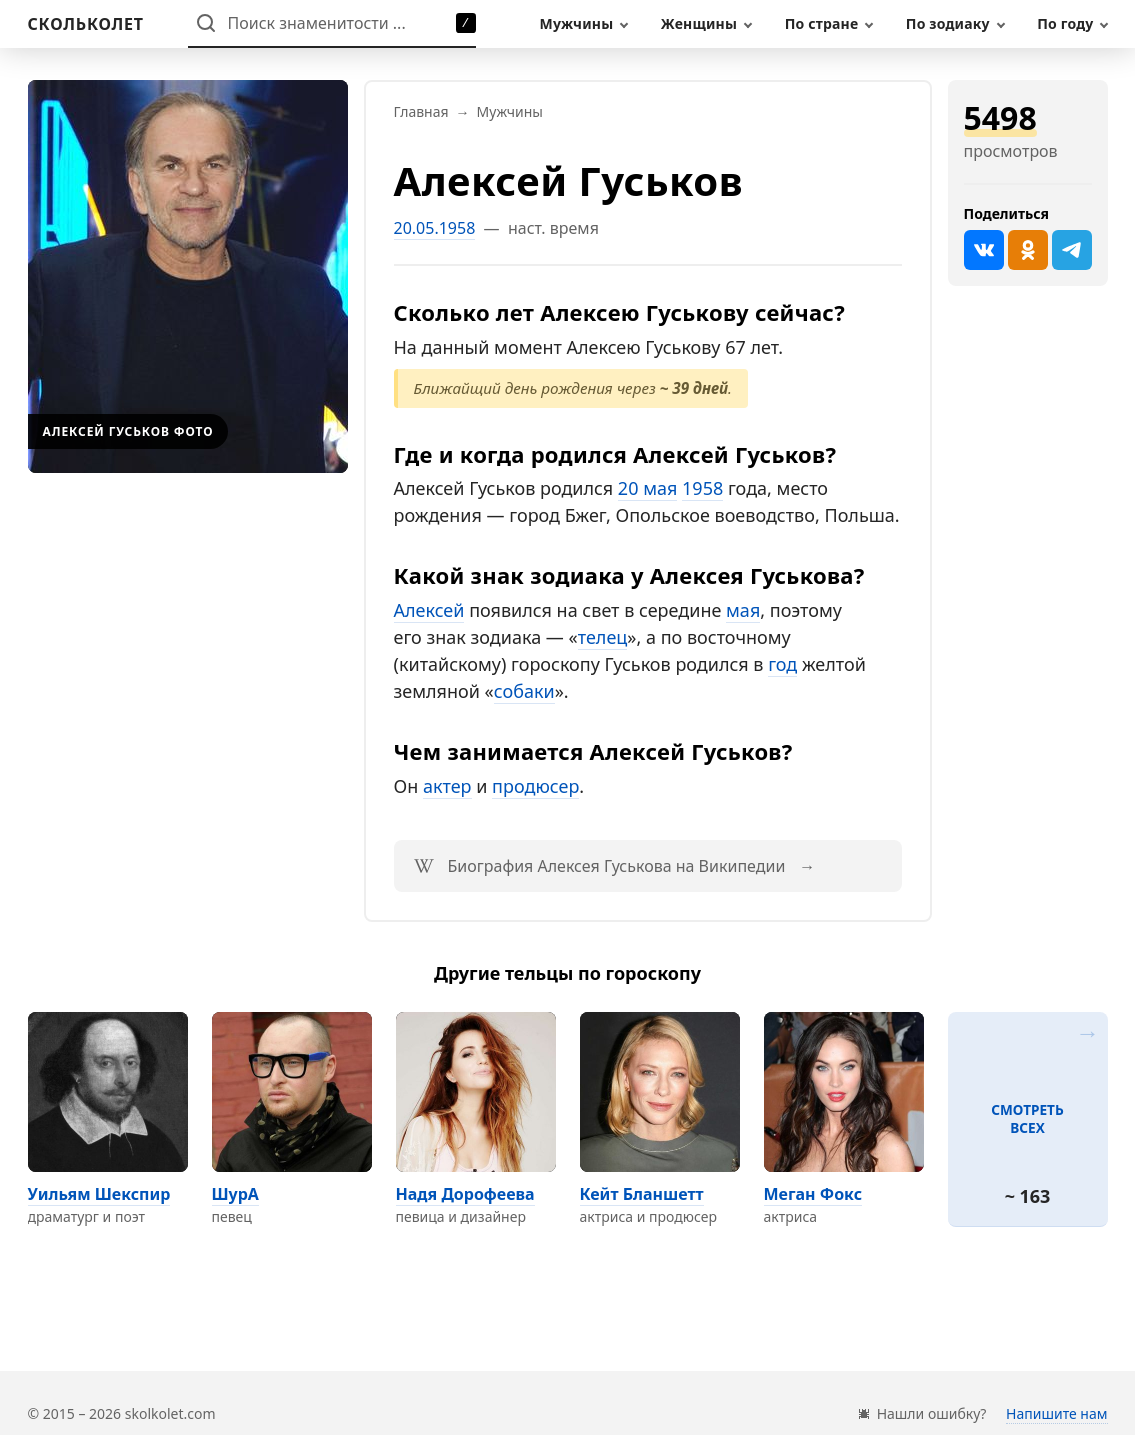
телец (603, 637)
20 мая (648, 488)
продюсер (535, 786)
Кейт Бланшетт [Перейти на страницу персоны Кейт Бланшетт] (642, 1194)
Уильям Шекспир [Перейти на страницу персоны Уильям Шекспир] (99, 1194)
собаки (524, 691)
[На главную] (86, 24)
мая (743, 610)
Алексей (429, 610)
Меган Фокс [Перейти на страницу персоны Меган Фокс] (813, 1194)
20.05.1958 (435, 228)
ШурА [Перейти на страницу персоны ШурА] (235, 1194)
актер (447, 786)
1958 (702, 488)
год (782, 664)
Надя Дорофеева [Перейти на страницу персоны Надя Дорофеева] (465, 1194)
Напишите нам (1056, 1413)
